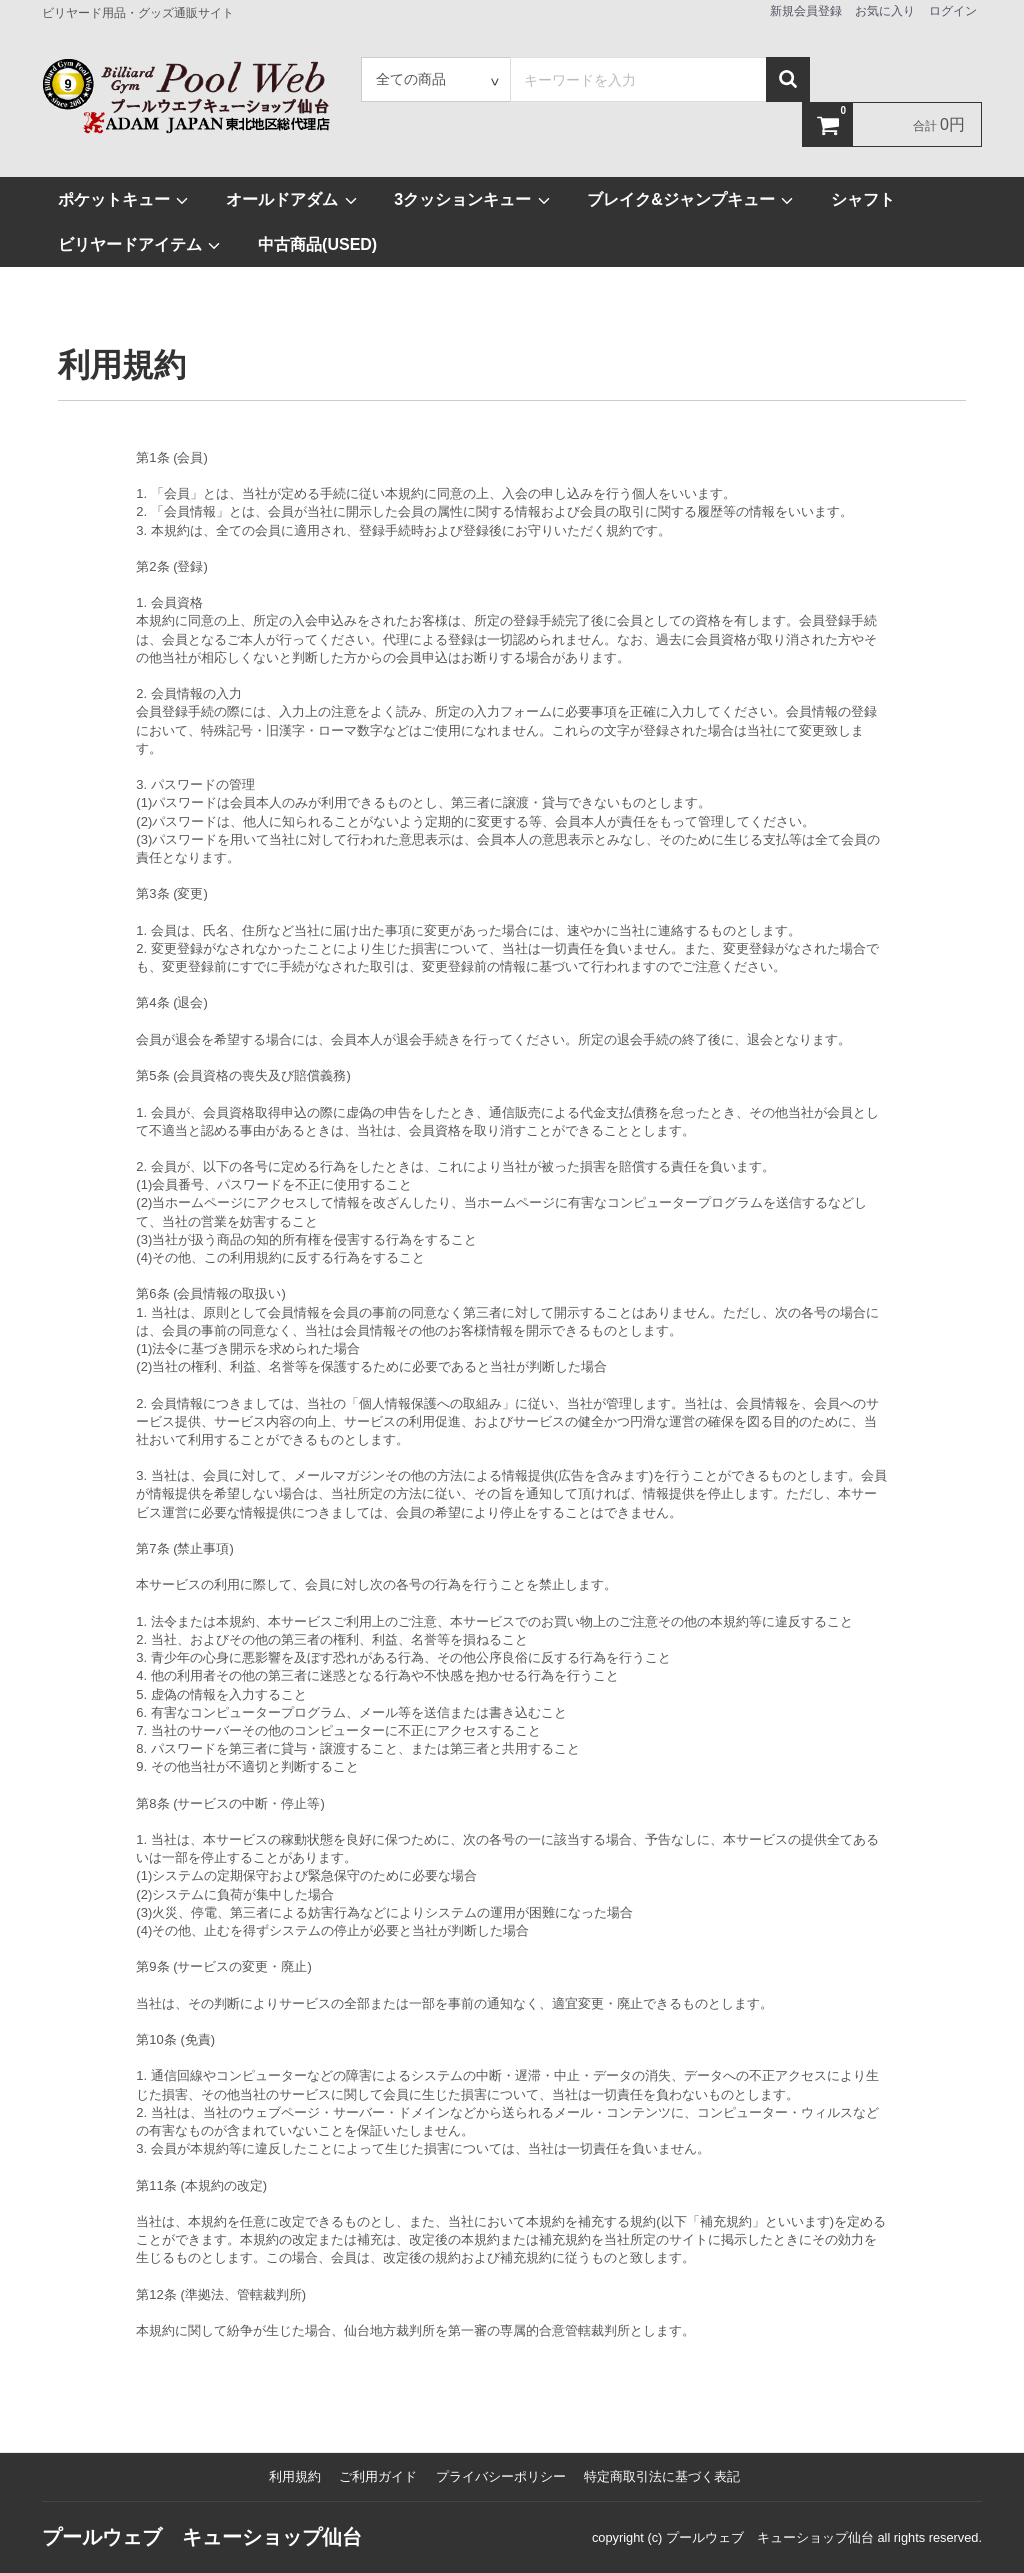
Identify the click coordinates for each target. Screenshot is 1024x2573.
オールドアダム (292, 200)
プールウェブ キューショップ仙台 (202, 2537)
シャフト (863, 199)
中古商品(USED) (317, 244)
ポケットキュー (124, 200)
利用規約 (295, 2476)
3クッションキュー (472, 200)
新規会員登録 (806, 11)
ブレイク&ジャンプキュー (691, 200)
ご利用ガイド (378, 2476)
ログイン (953, 11)
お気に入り (885, 11)
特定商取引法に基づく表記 (662, 2476)
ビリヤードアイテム (140, 245)
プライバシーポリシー (501, 2476)
